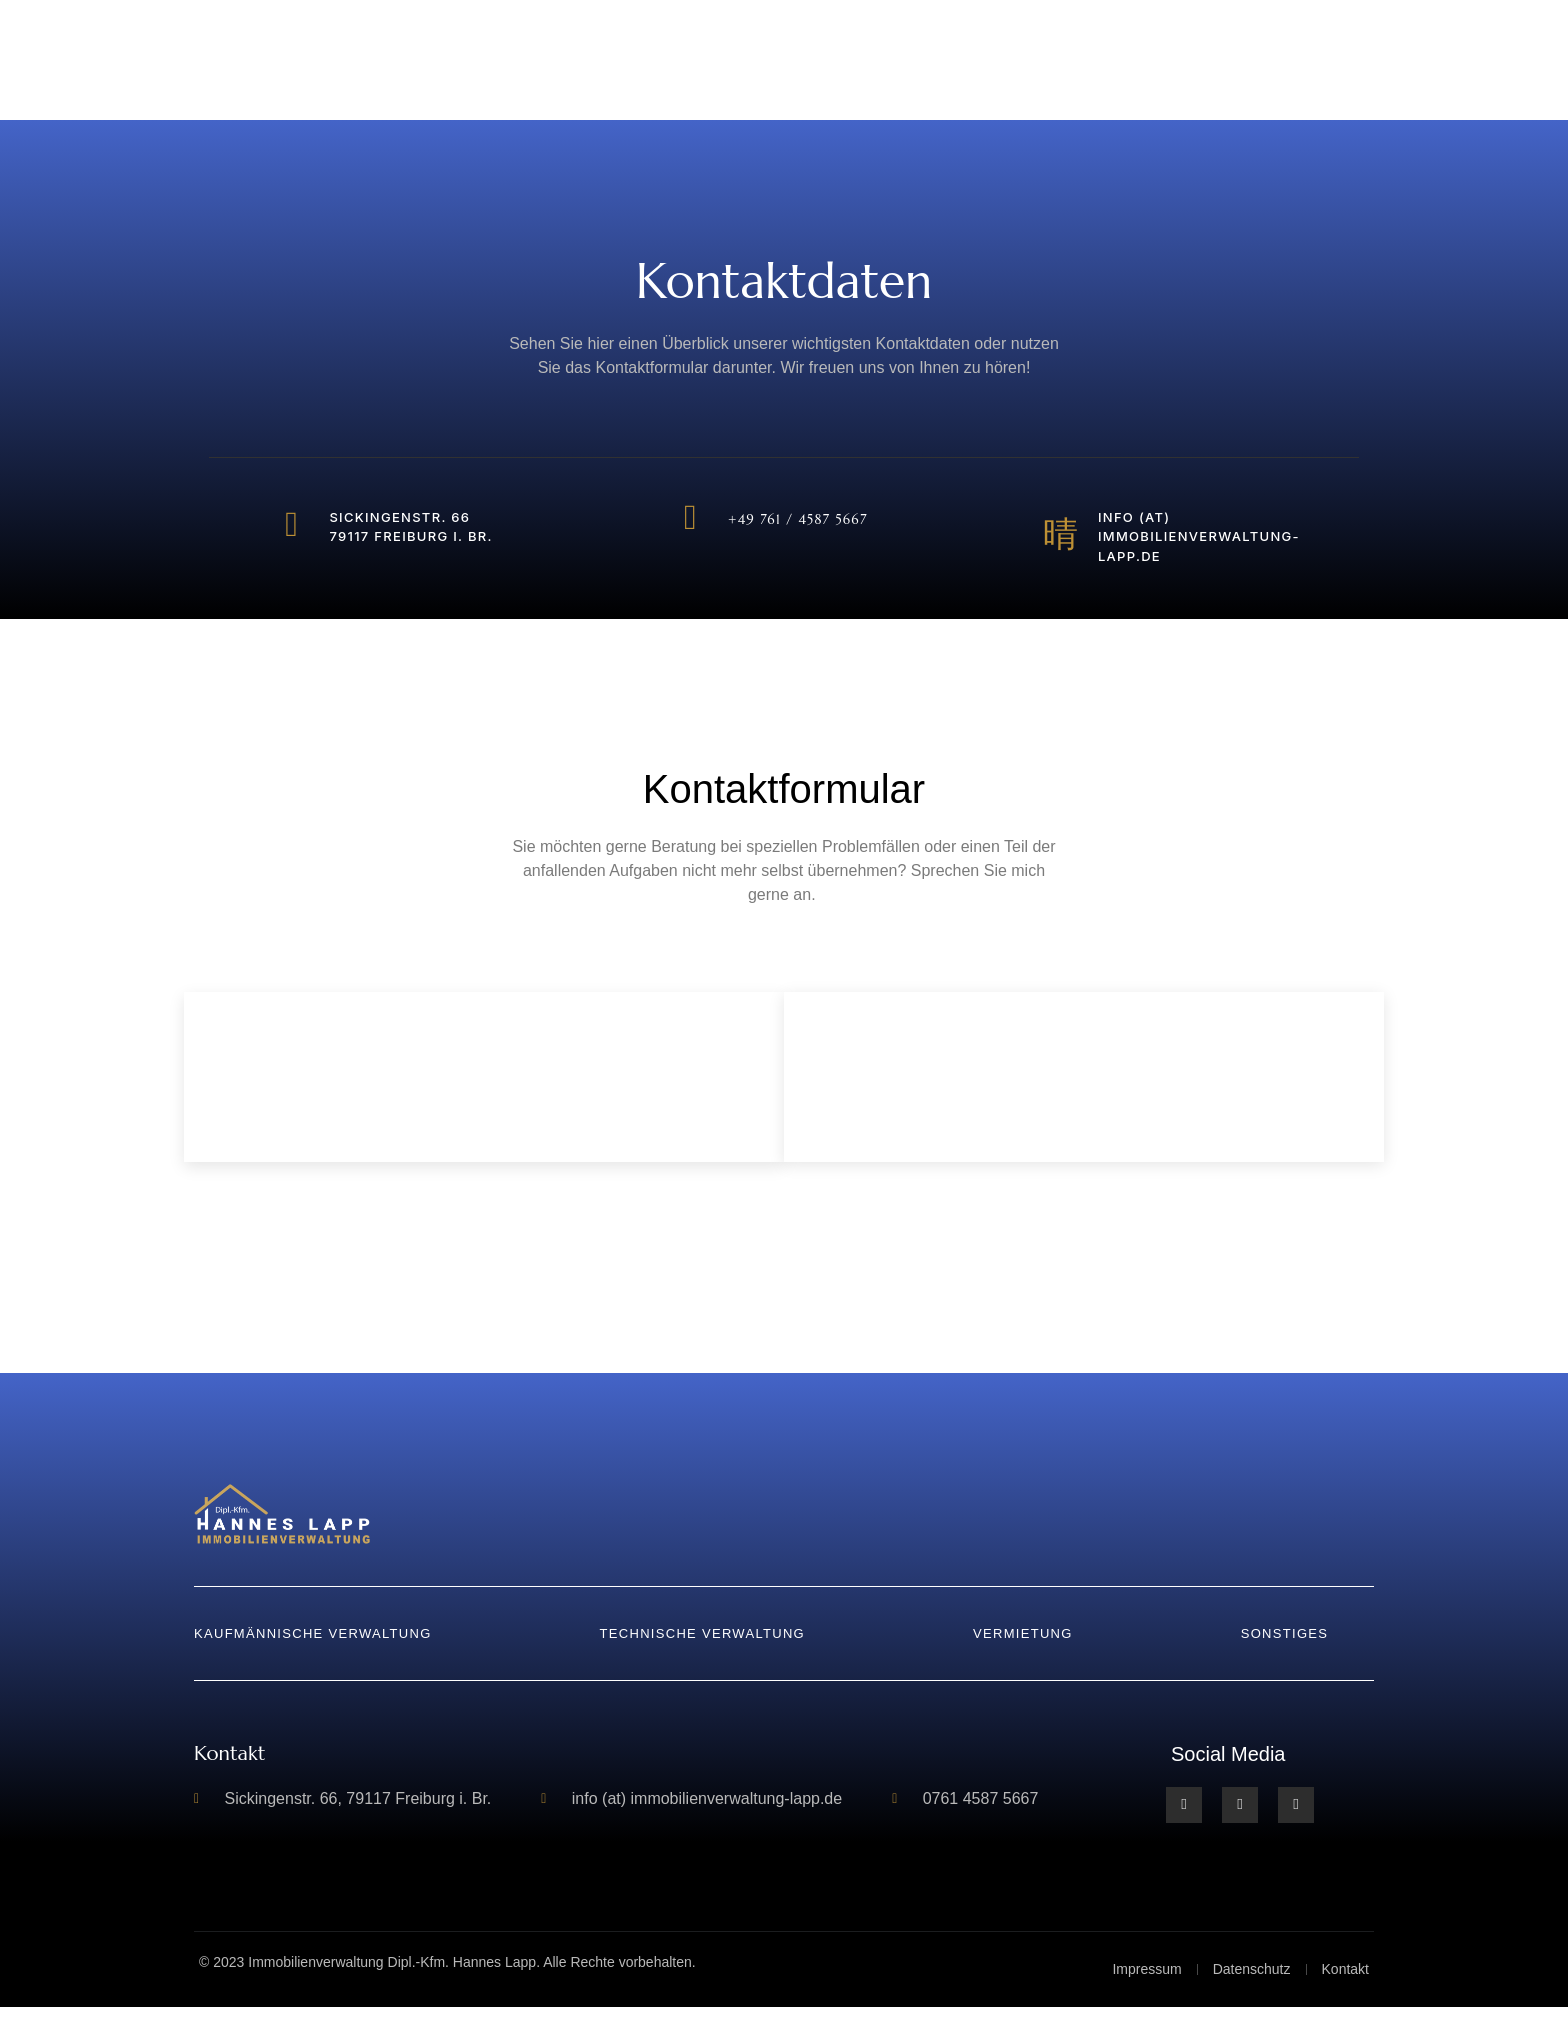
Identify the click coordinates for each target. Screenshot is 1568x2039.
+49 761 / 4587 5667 (803, 522)
